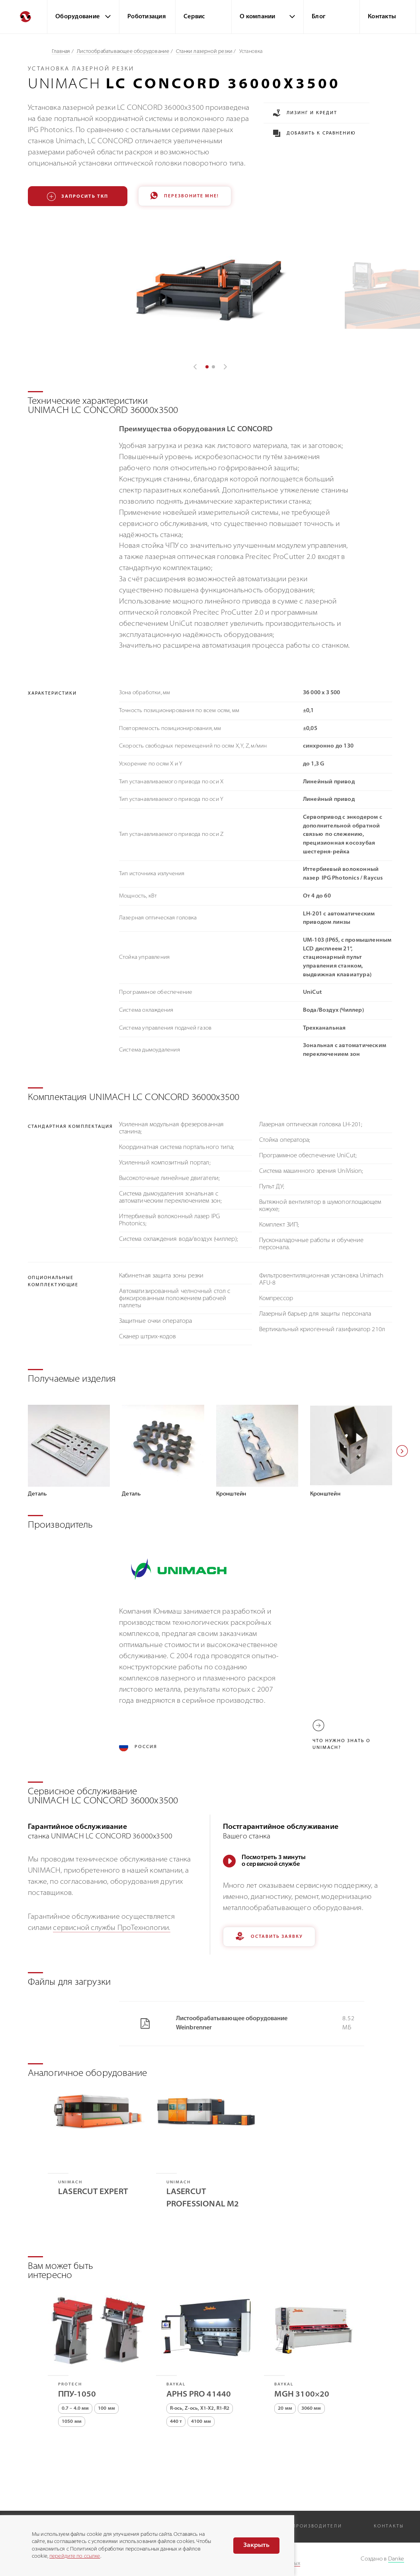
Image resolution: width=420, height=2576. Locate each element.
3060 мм (311, 2408)
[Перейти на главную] (23, 16)
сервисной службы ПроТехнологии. (111, 1928)
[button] (402, 1451)
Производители (317, 2526)
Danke (396, 2559)
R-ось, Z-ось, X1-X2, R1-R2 (200, 2408)
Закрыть (256, 2545)
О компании (257, 17)
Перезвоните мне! (184, 196)
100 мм (106, 2408)
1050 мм (72, 2421)
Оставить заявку (269, 1937)
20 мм (285, 2408)
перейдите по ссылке (74, 2556)
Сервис (194, 17)
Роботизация (146, 17)
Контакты (382, 17)
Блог (318, 17)
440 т (176, 2421)
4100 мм (201, 2421)
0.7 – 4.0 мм (75, 2408)
